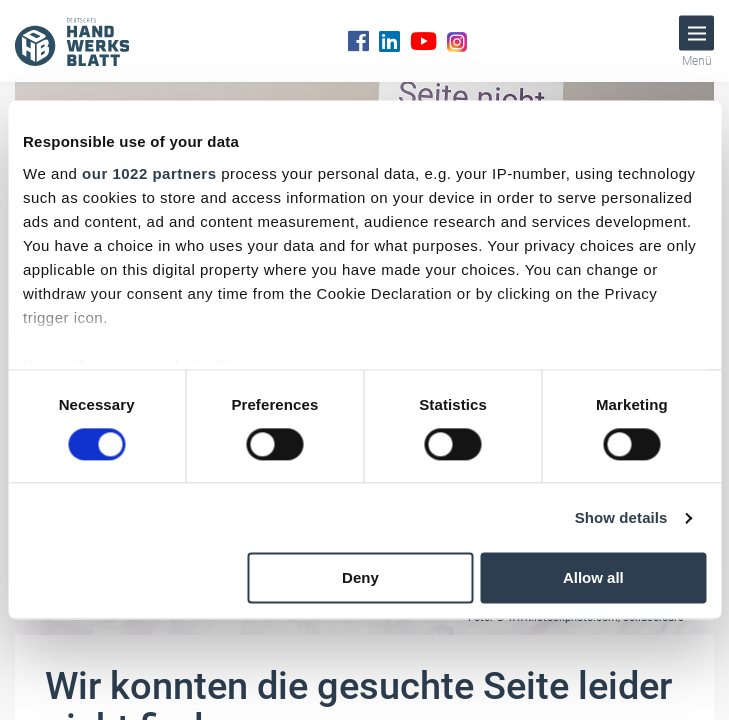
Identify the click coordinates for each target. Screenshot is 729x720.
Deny (360, 578)
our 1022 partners (149, 173)
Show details (621, 517)
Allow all (593, 578)
